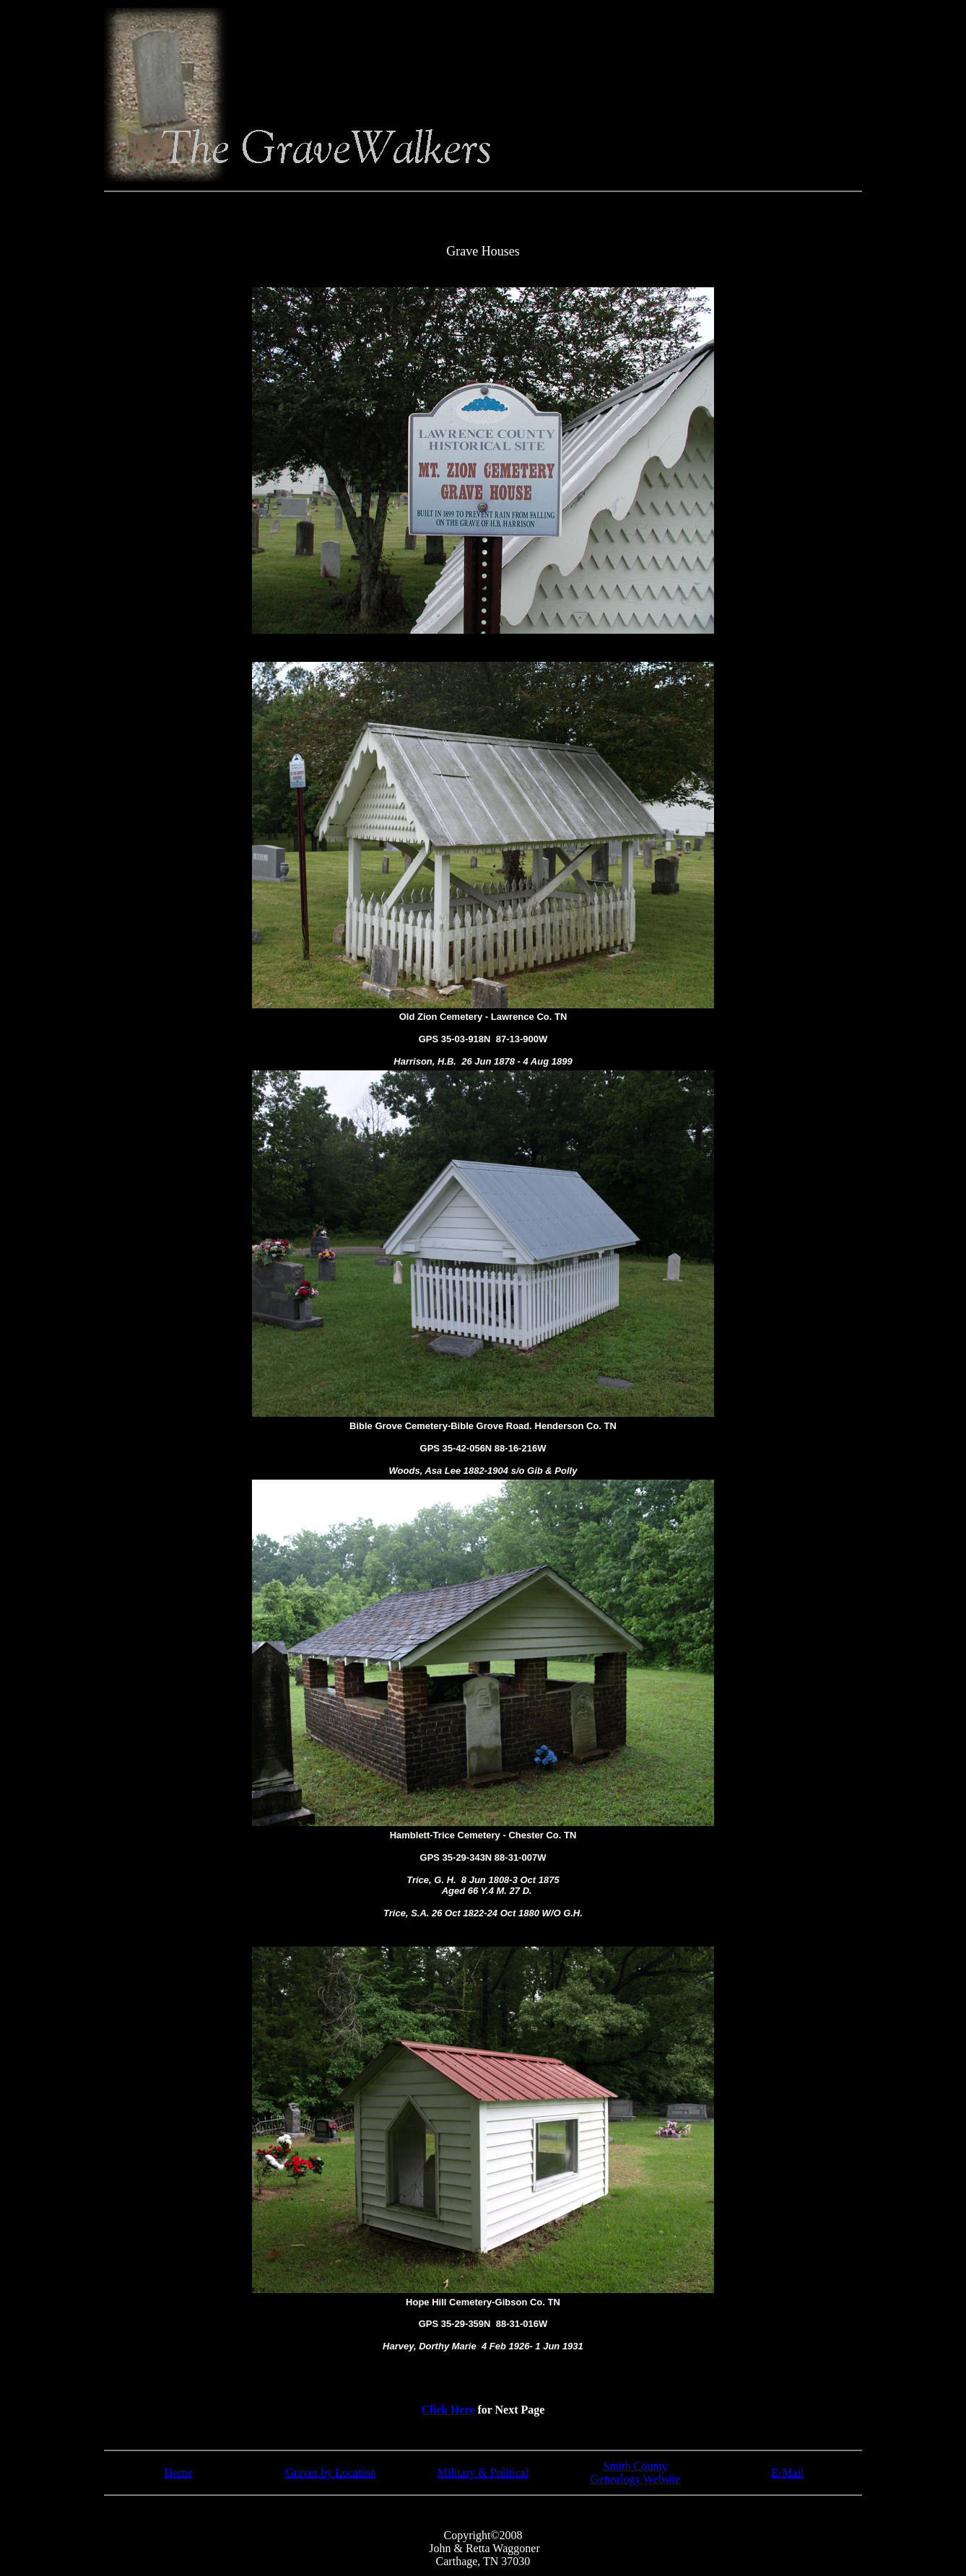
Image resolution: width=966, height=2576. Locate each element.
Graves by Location (330, 2472)
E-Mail (787, 2472)
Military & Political (483, 2472)
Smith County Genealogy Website (635, 2472)
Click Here (448, 2409)
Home (179, 2472)
